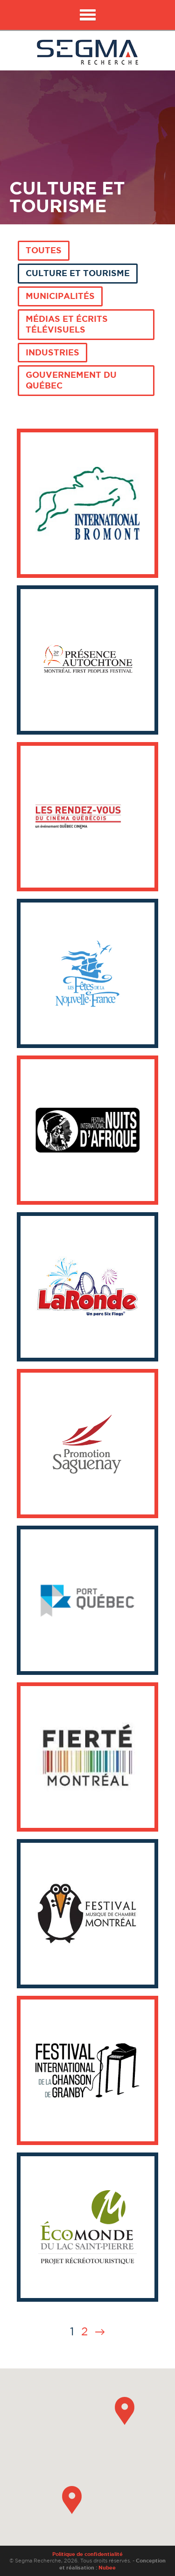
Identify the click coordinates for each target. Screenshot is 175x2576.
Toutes (44, 250)
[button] (124, 2411)
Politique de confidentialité (87, 2554)
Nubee (107, 2567)
